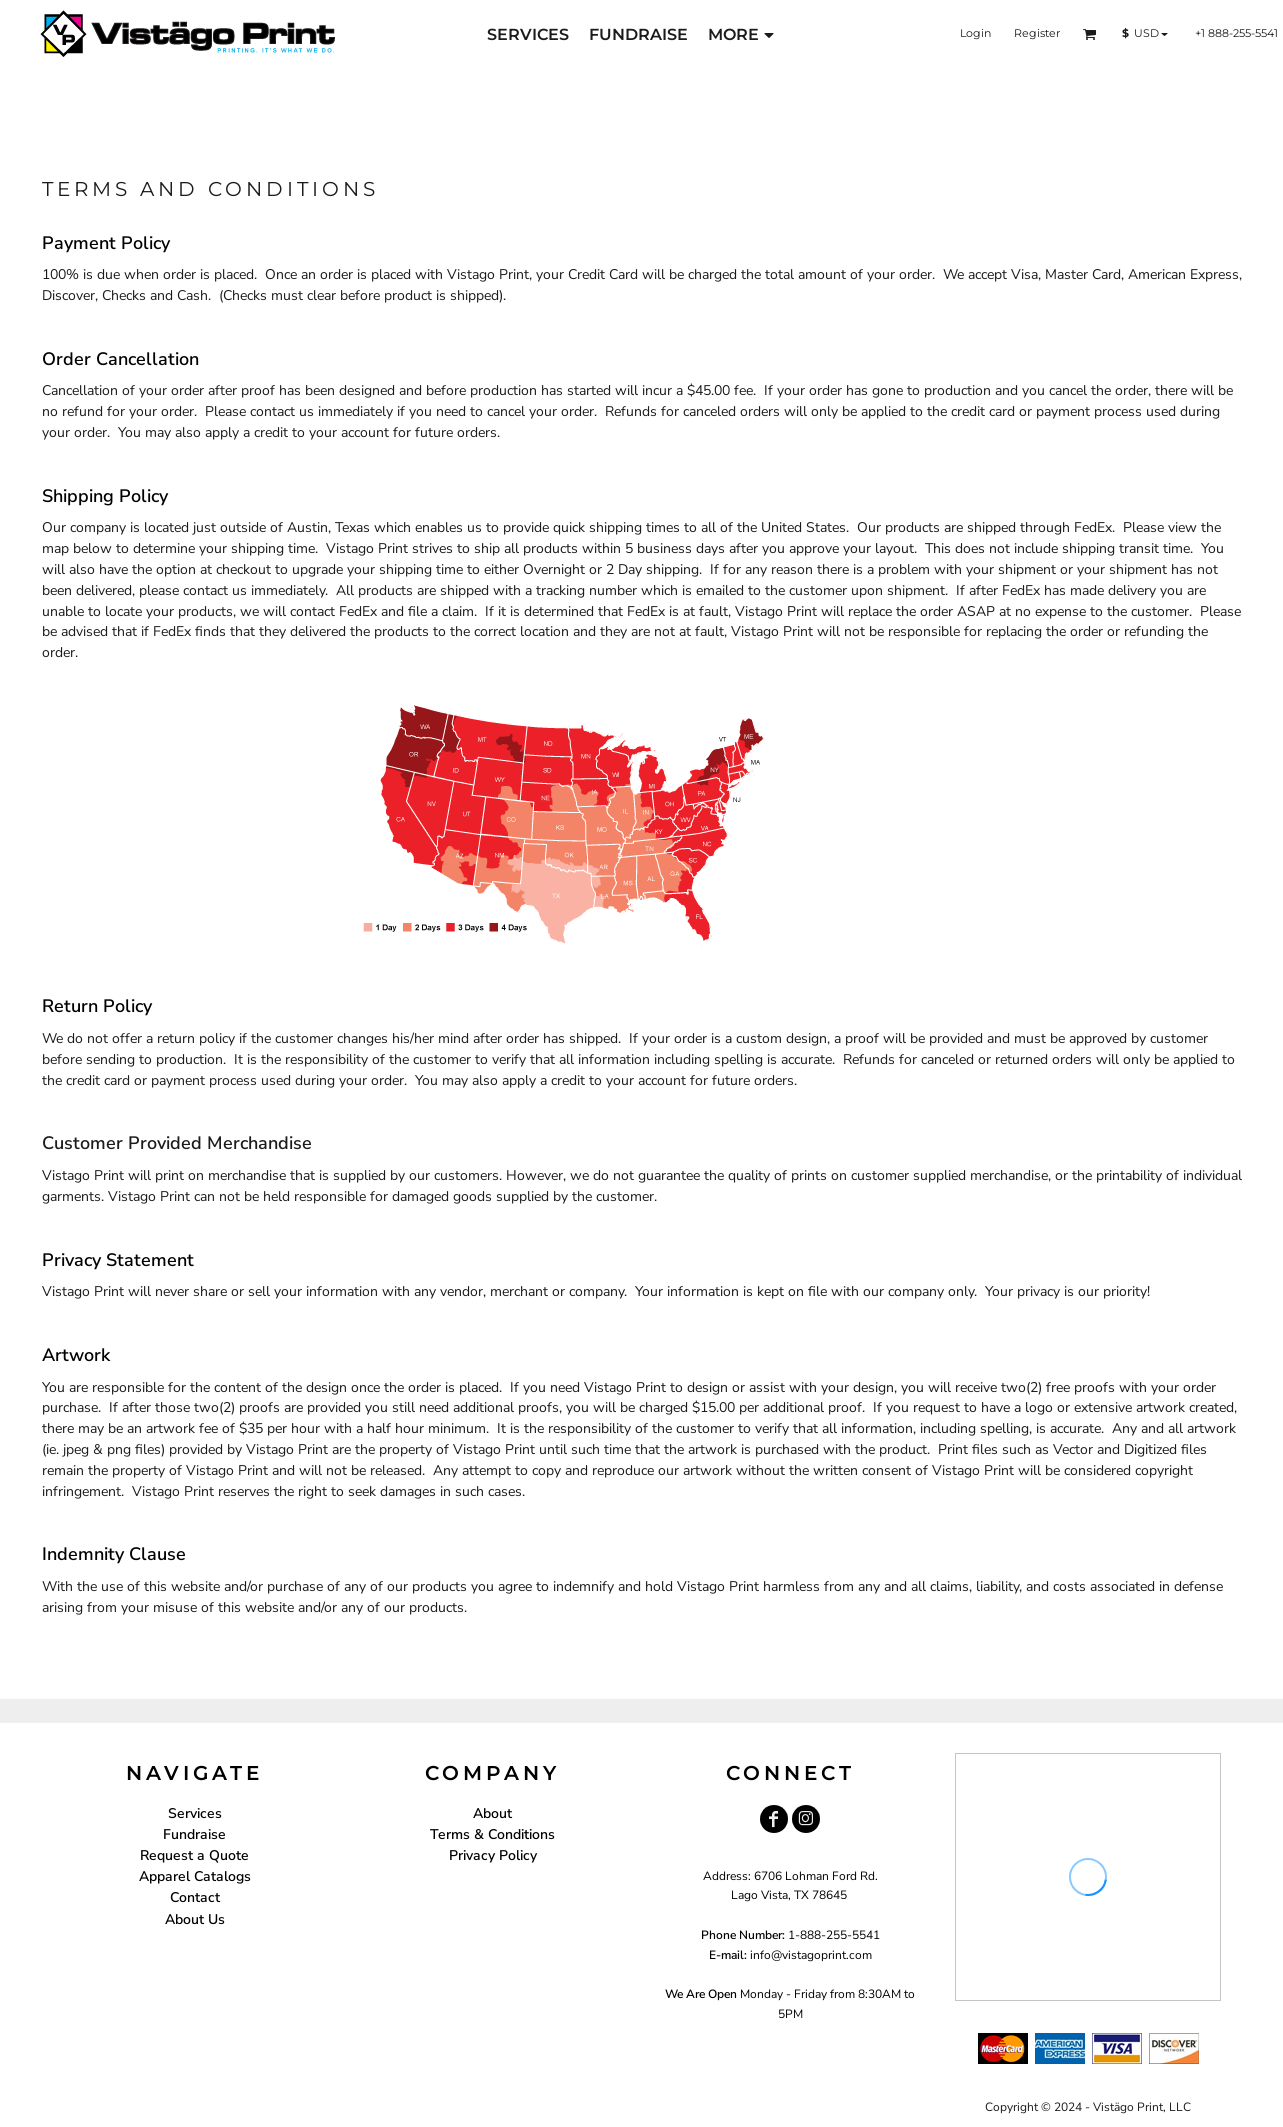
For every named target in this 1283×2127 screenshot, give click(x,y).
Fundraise (194, 1834)
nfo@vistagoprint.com (812, 1955)
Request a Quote (194, 1855)
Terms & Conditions (492, 1834)
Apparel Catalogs (195, 1876)
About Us (195, 1919)
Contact (195, 1897)
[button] (1090, 34)
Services (195, 1813)
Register (1037, 33)
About (492, 1813)
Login (975, 33)
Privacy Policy (493, 1855)
